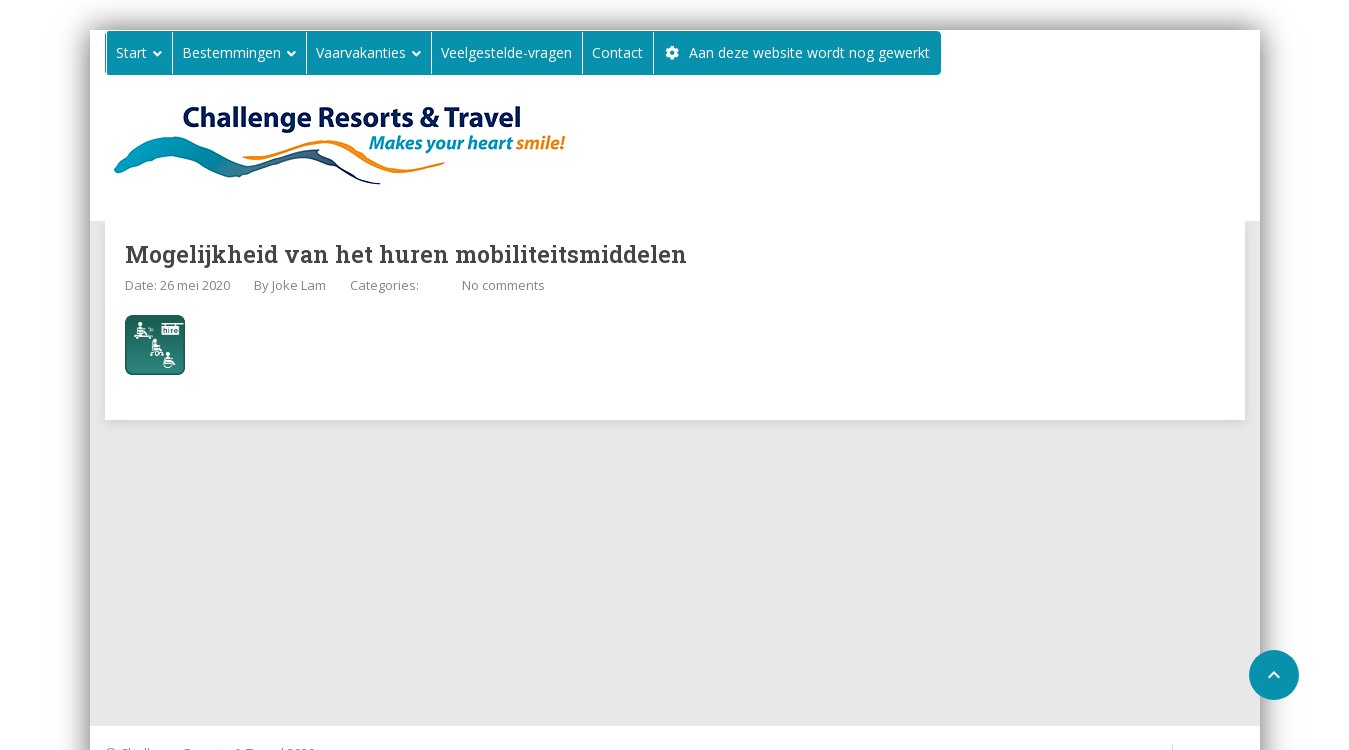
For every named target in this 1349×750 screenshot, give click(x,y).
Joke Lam (299, 285)
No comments (503, 285)
